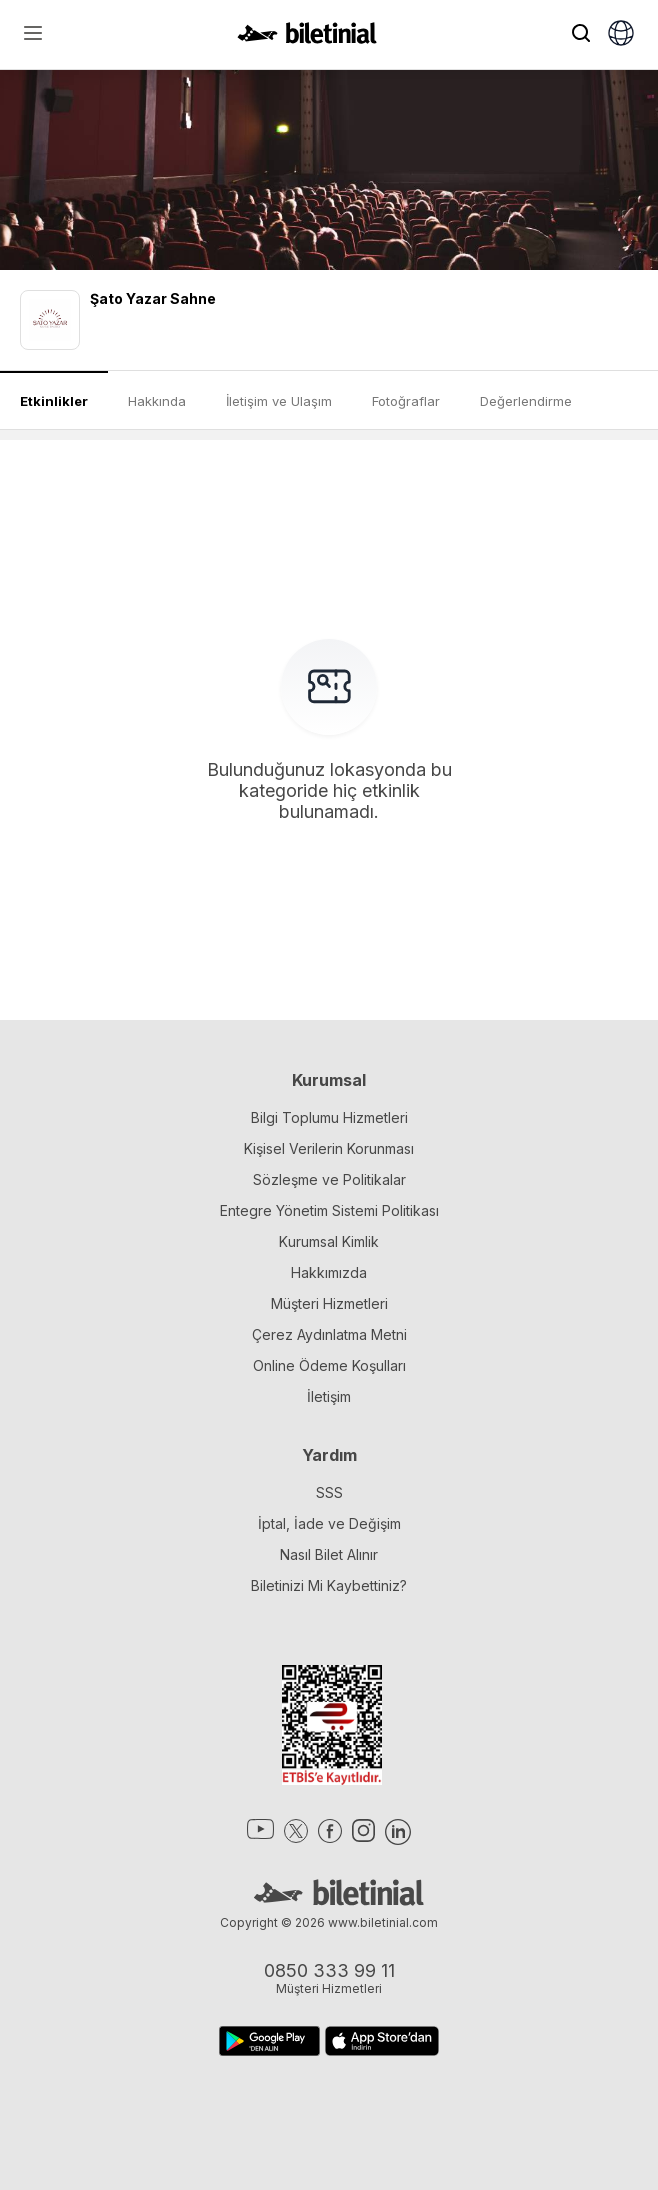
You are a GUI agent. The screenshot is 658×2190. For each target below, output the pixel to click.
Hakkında (157, 401)
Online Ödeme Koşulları (329, 1365)
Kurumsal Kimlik (329, 1241)
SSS (329, 1492)
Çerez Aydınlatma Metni (329, 1334)
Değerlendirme (526, 401)
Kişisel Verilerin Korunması (329, 1148)
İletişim (329, 1396)
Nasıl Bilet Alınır (329, 1554)
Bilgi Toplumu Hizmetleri (329, 1117)
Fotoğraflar (406, 401)
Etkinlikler (54, 401)
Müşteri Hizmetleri (329, 1303)
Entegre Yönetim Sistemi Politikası (329, 1210)
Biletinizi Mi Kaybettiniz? (329, 1585)
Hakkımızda (329, 1272)
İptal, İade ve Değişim (329, 1523)
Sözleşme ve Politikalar (329, 1179)
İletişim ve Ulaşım (279, 401)
